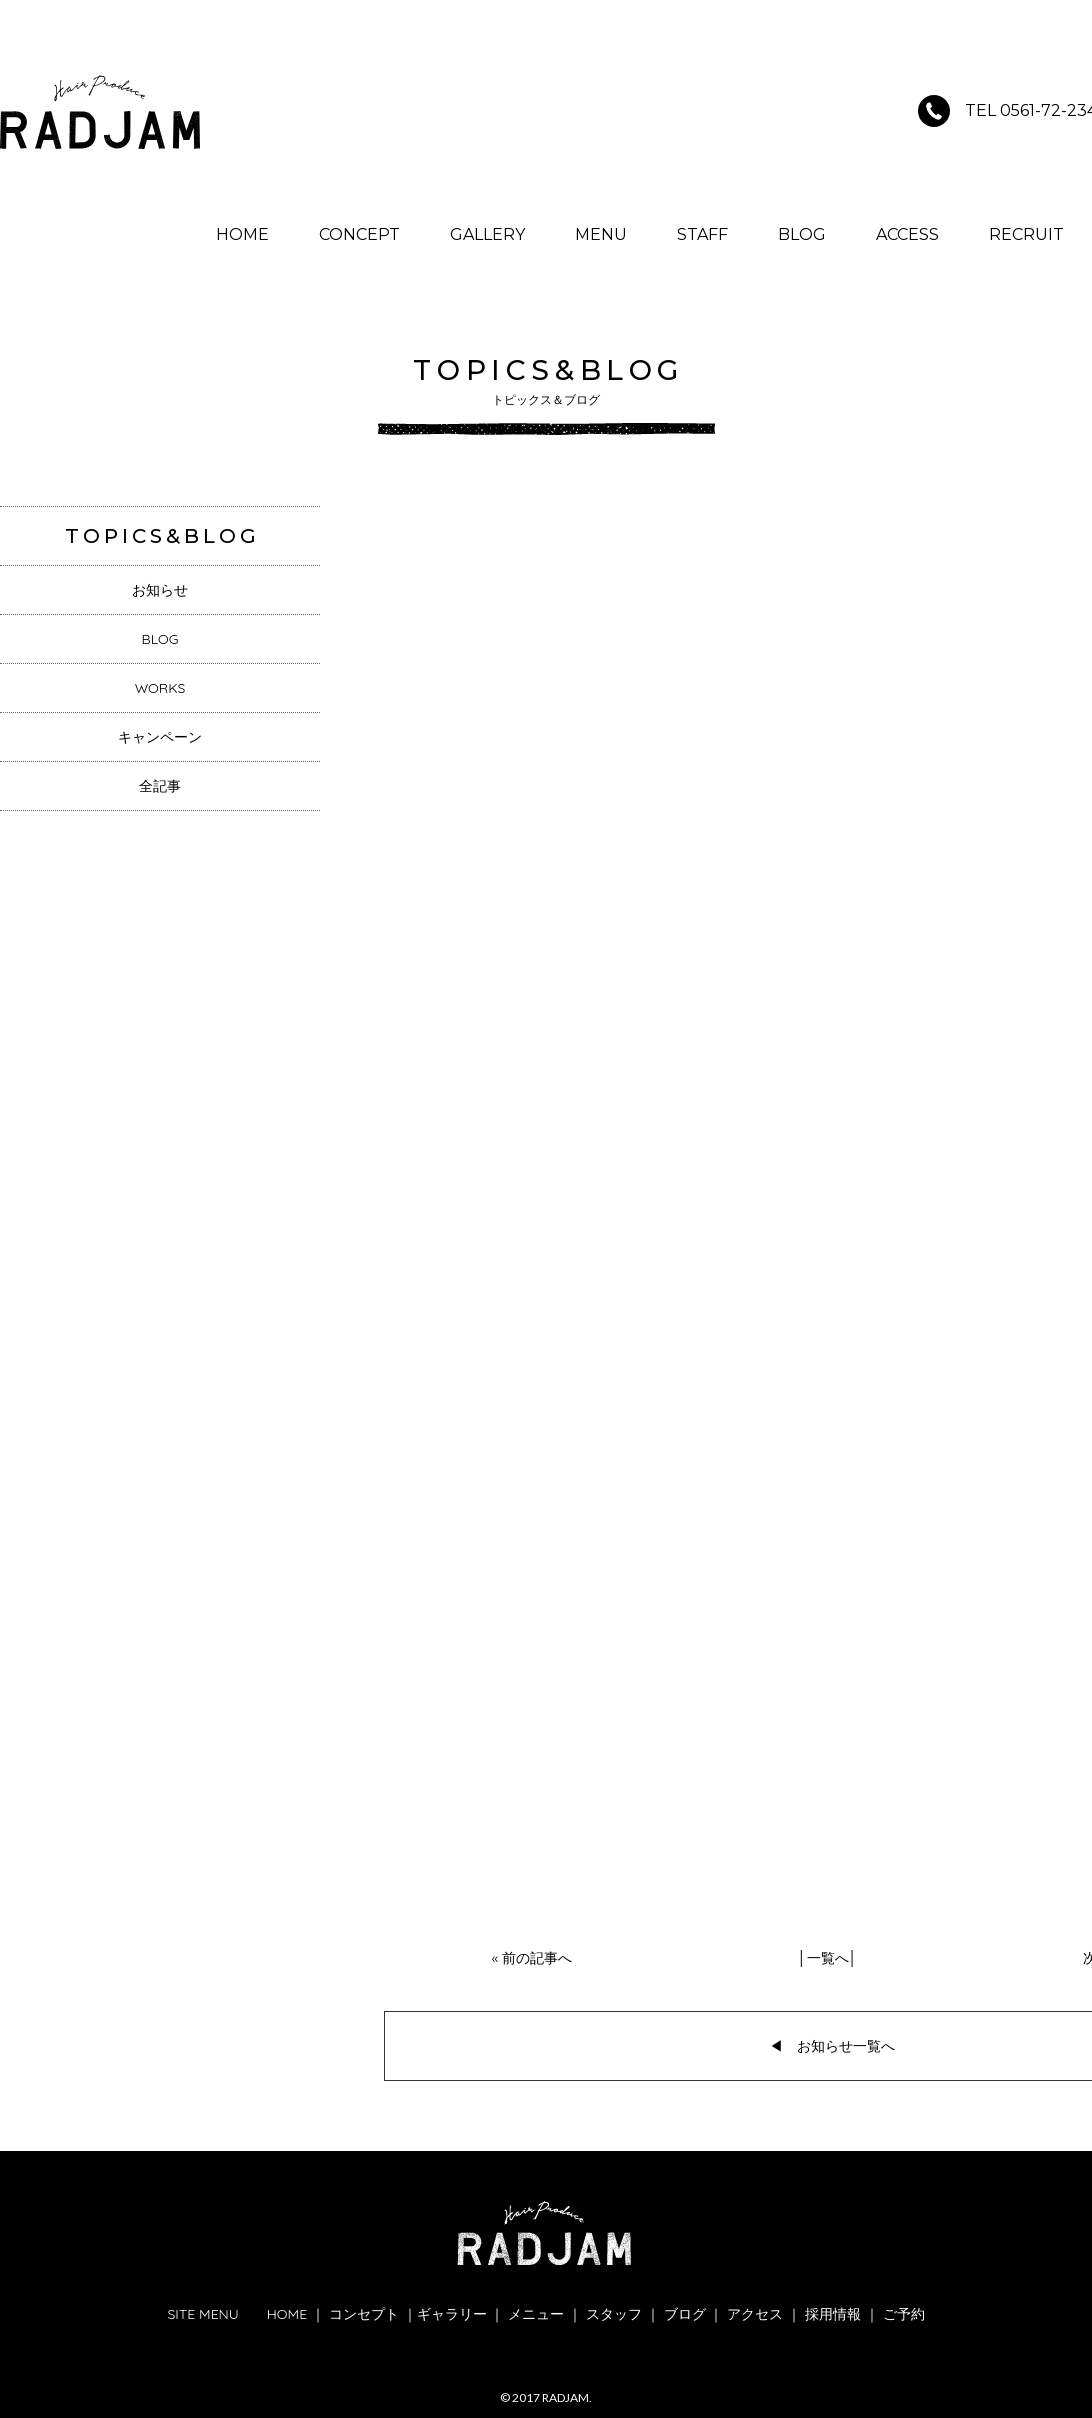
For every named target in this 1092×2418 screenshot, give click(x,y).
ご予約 (904, 2314)
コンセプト (364, 2314)
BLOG (802, 234)
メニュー (536, 2314)
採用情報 (833, 2314)
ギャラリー (452, 2314)
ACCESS (907, 234)
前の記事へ (537, 1958)
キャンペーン (160, 737)
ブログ (685, 2314)
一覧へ (828, 1958)
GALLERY (487, 234)
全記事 (160, 786)
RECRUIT (1026, 234)
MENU (601, 234)
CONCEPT (359, 234)
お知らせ (160, 590)
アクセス (755, 2314)
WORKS (160, 688)
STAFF (702, 234)
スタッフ (614, 2314)
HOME (242, 234)
